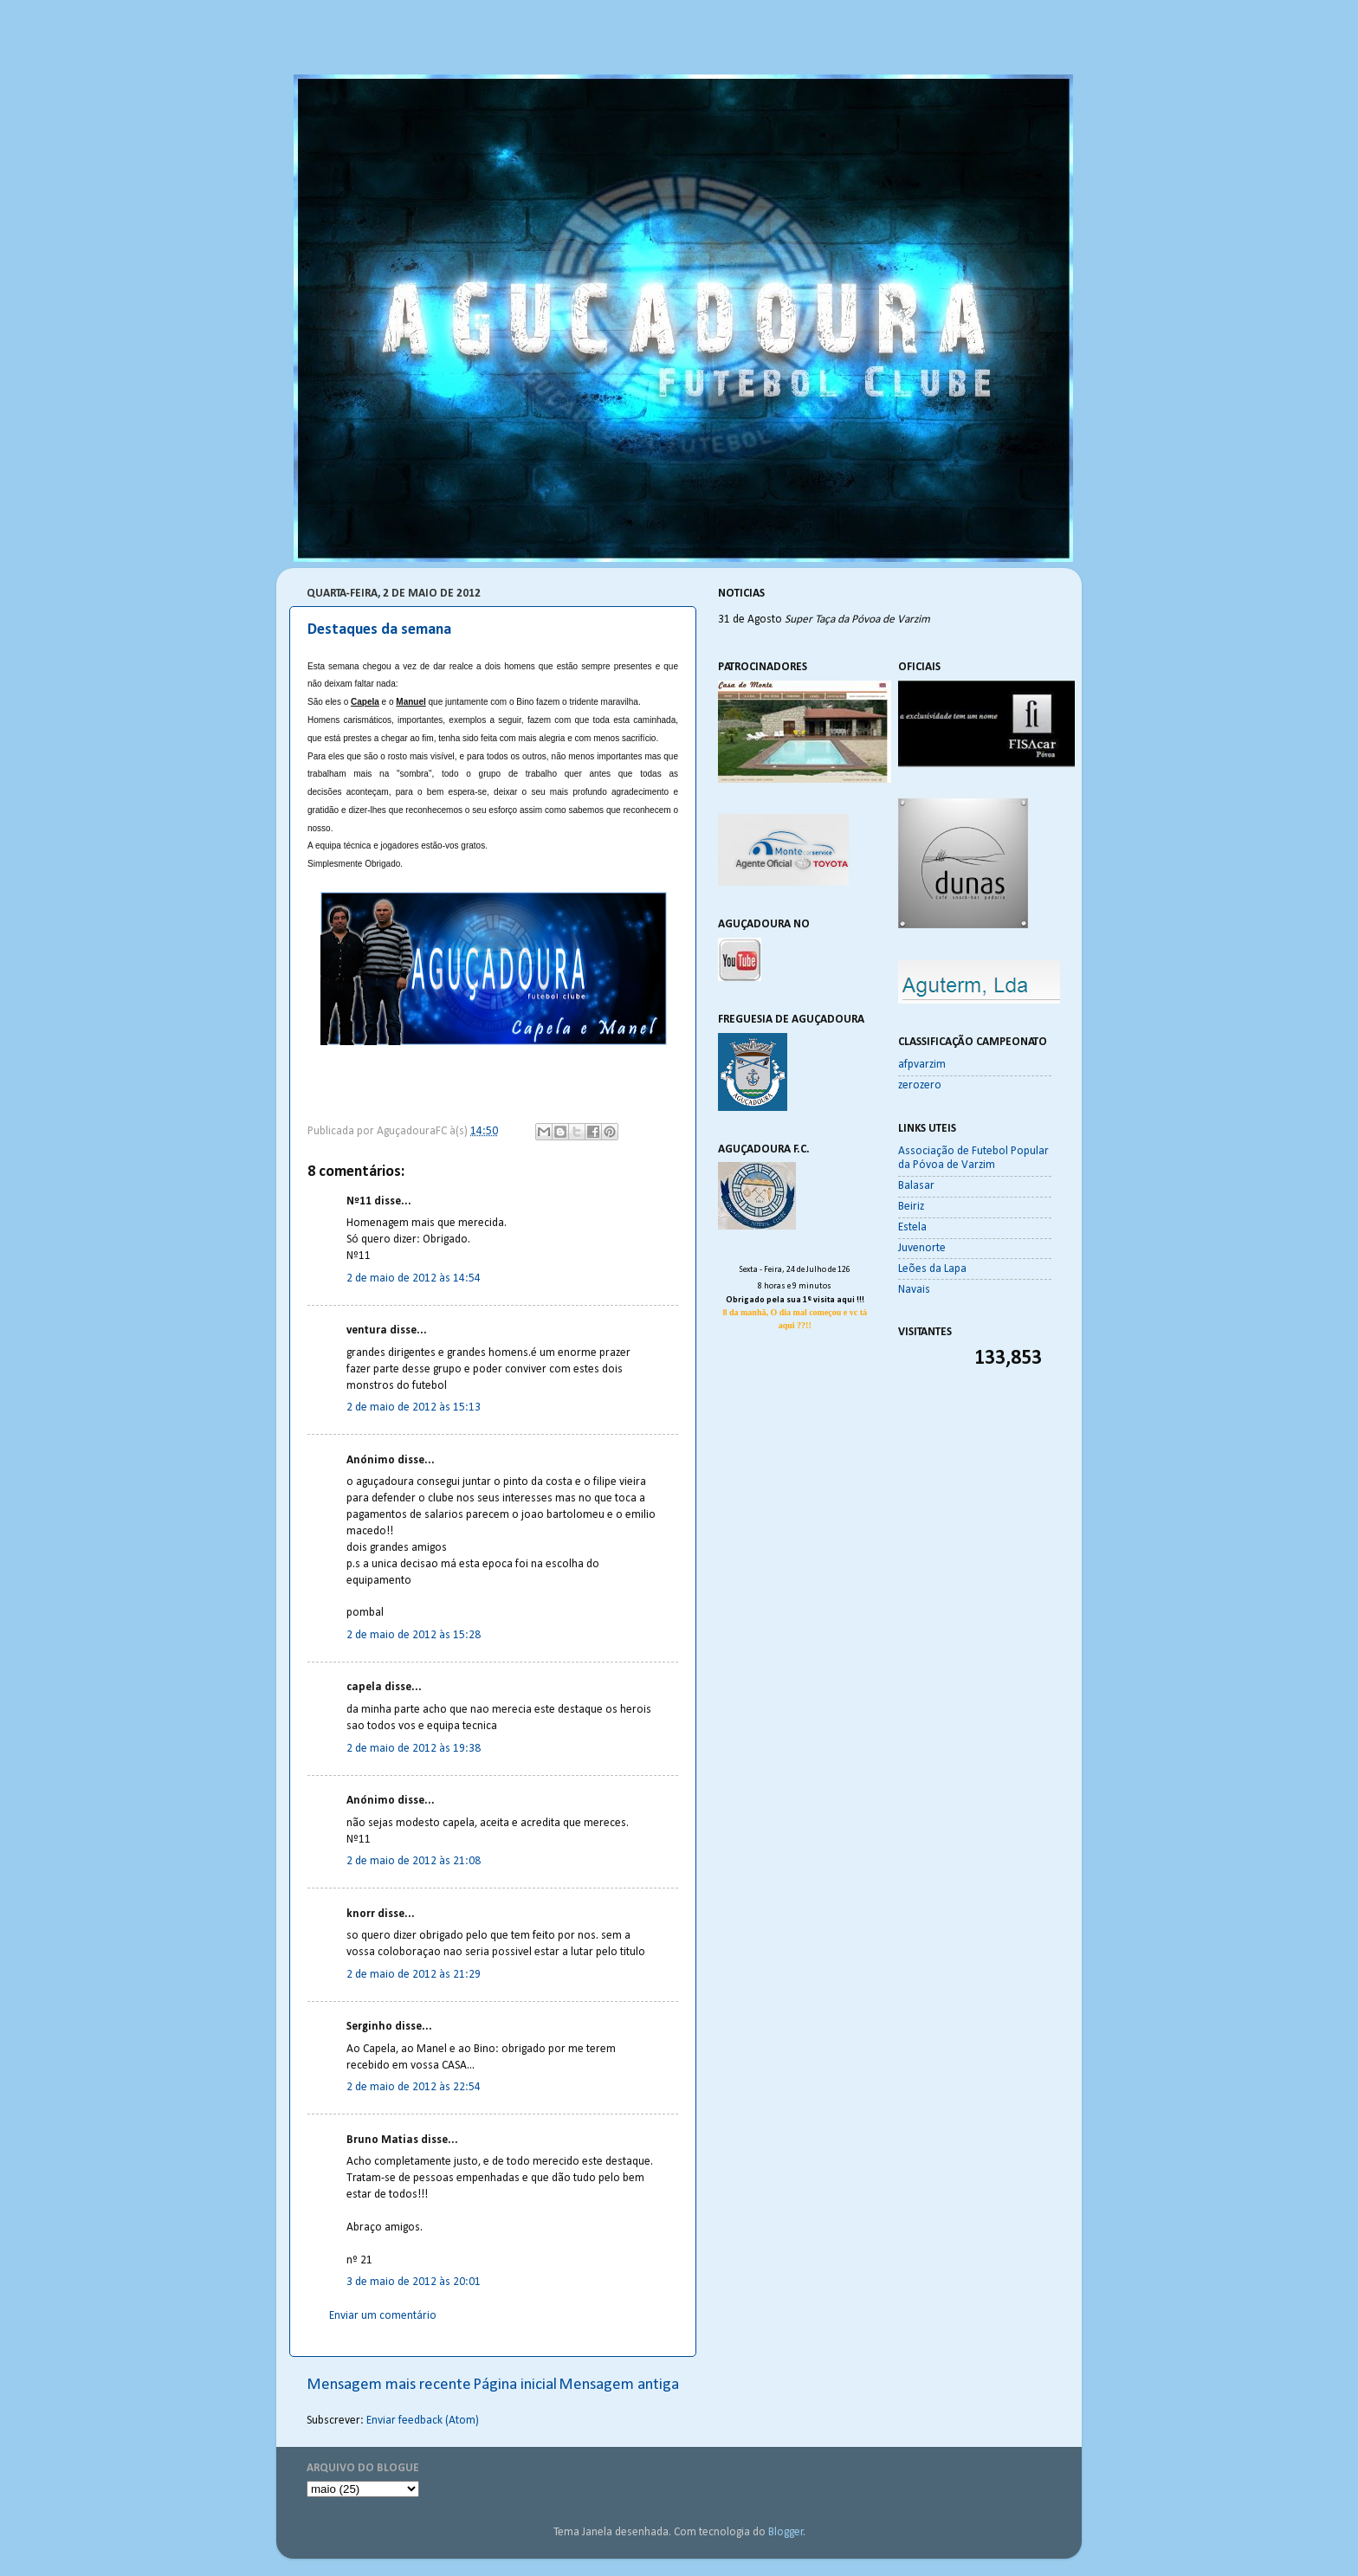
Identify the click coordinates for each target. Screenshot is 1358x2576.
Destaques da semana (379, 630)
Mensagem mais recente (389, 2385)
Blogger (786, 2532)
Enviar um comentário (382, 2315)
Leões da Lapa (932, 1269)
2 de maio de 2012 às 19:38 (413, 1748)
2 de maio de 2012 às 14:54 (413, 1278)
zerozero (919, 1085)
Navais (914, 1289)
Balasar (916, 1185)
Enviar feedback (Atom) (422, 2420)
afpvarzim (922, 1064)
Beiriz (911, 1206)
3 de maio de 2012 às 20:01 (413, 2282)
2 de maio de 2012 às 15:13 (413, 1407)
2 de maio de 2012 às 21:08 (413, 1861)
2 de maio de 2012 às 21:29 (413, 1974)
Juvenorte (922, 1248)
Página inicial (515, 2385)
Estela (912, 1227)
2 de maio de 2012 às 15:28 (413, 1635)
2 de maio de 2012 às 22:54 (413, 2087)
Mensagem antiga (619, 2385)
